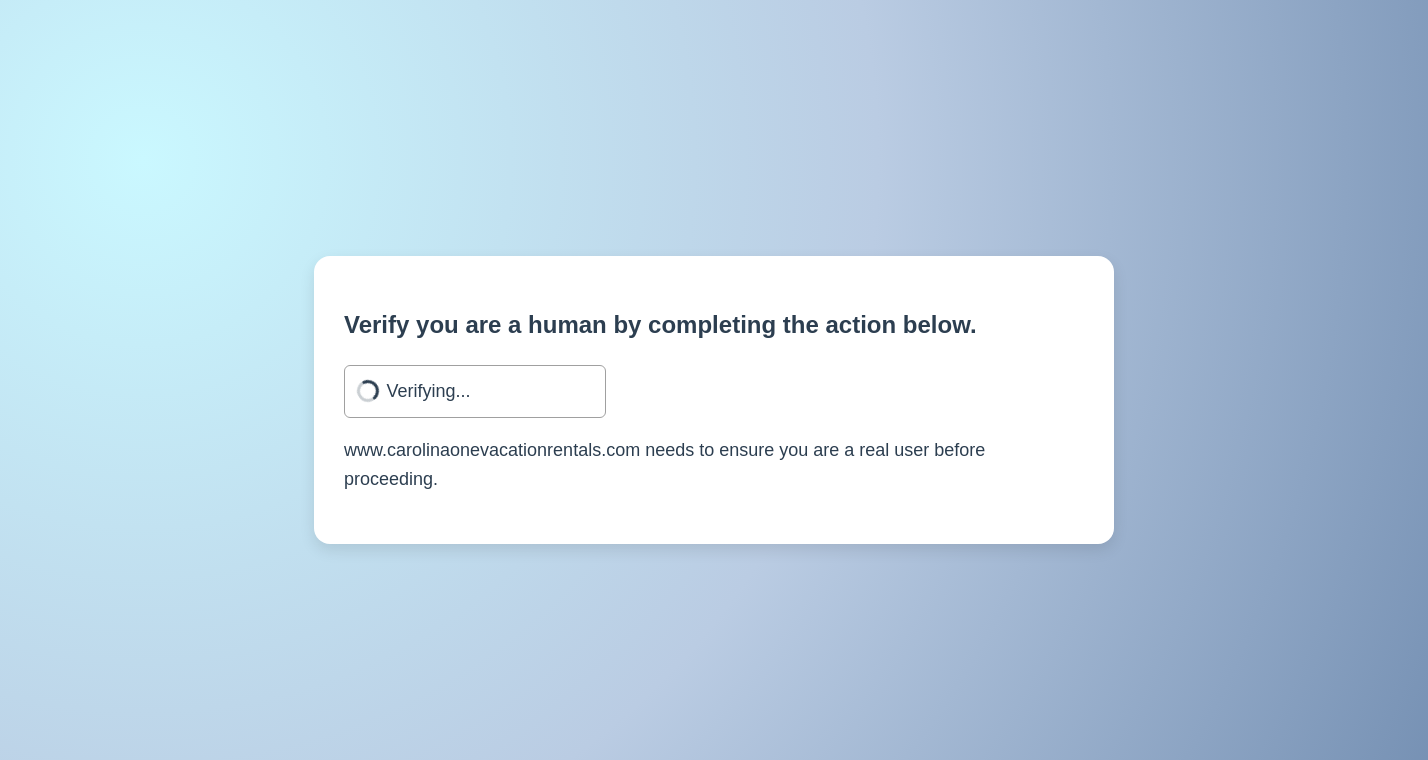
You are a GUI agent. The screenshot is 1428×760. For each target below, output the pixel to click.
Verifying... (429, 391)
